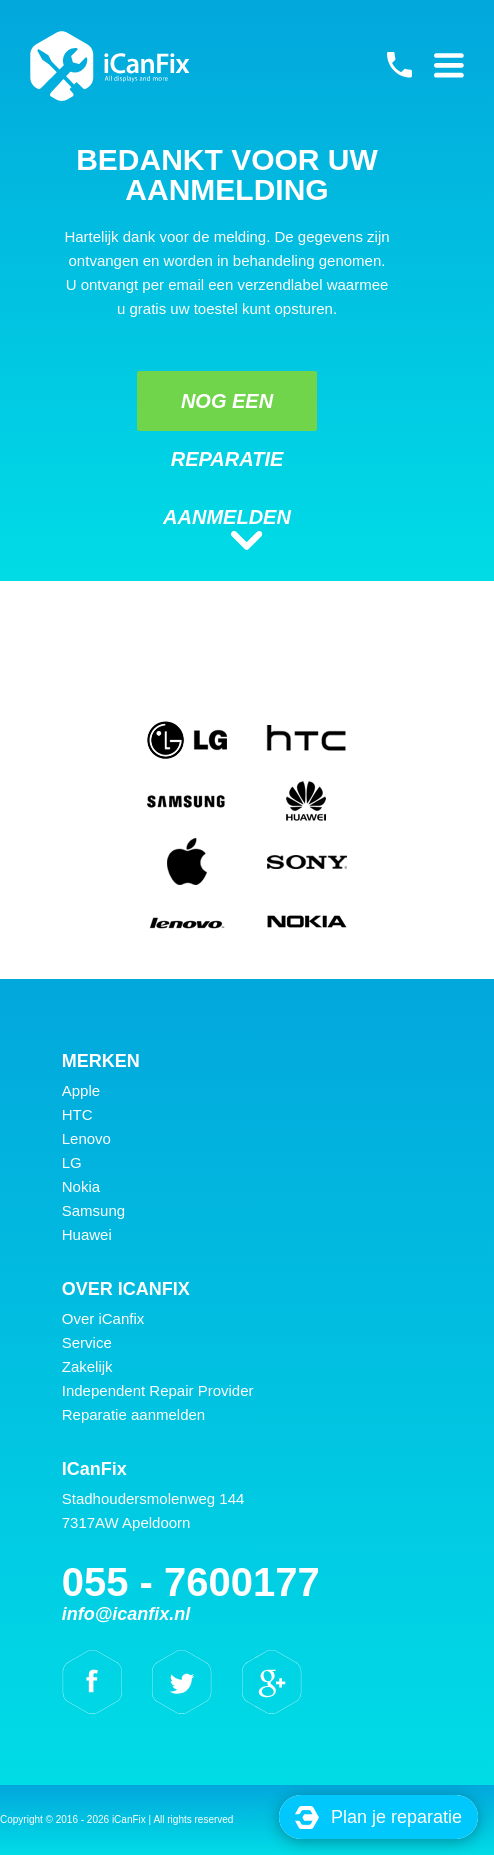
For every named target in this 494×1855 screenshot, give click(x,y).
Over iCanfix (103, 1318)
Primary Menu (449, 65)
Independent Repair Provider (158, 1390)
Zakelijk (87, 1366)
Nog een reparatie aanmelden (227, 410)
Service (87, 1342)
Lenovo (86, 1138)
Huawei (87, 1234)
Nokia (81, 1186)
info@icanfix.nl (126, 1614)
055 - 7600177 (399, 65)
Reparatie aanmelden (133, 1414)
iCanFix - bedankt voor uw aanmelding (110, 66)
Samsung (93, 1210)
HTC (77, 1114)
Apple (81, 1090)
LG (72, 1162)
